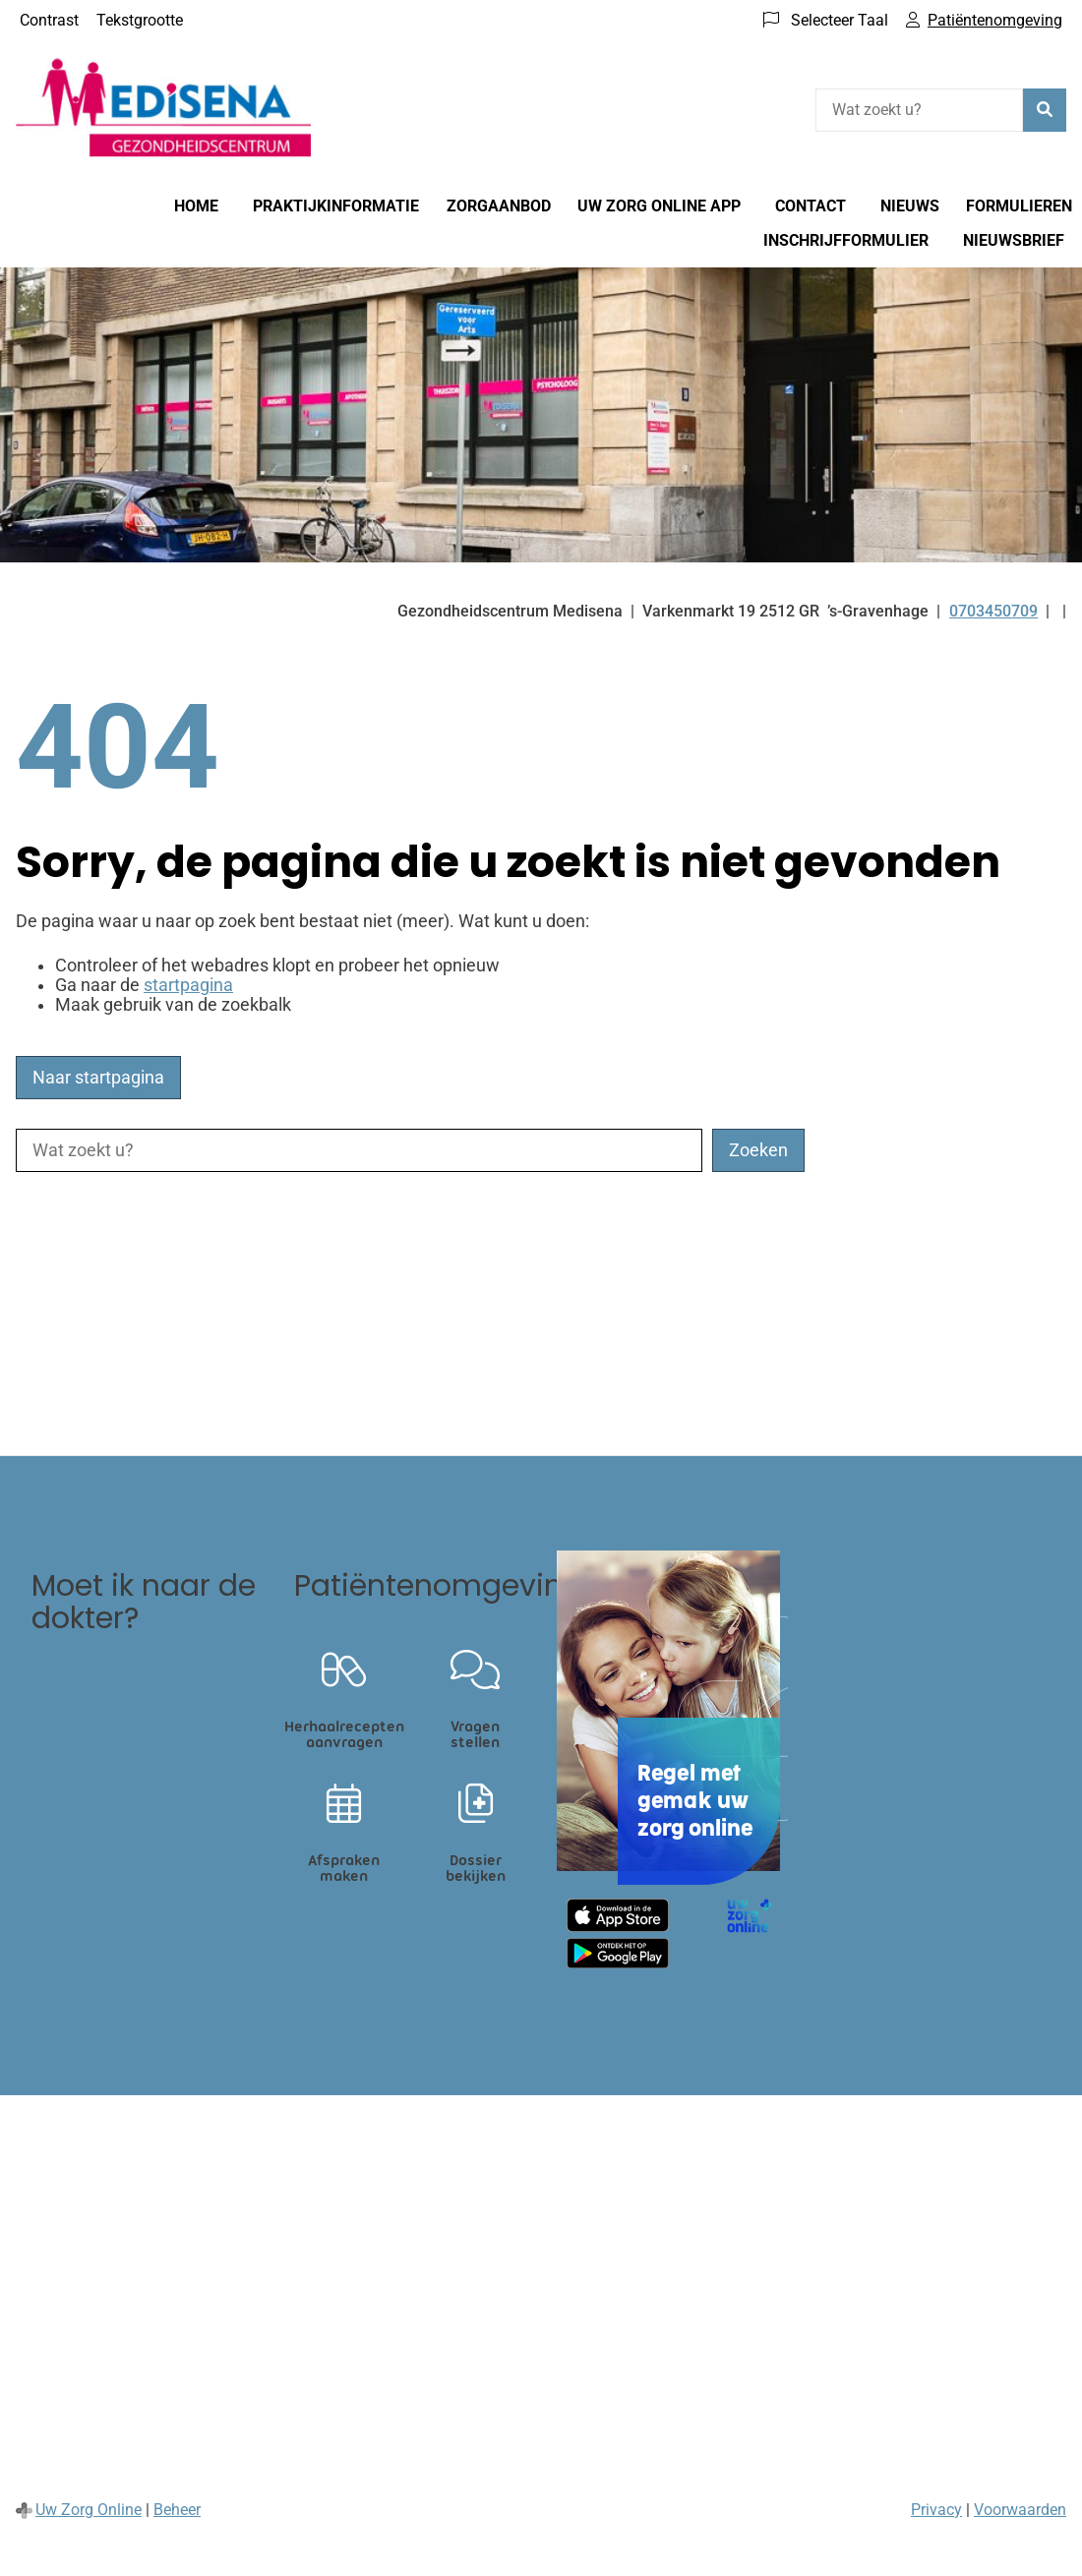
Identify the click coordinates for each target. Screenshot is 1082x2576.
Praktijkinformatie (336, 206)
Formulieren (1019, 206)
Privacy (936, 2509)
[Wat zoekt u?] (919, 110)
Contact (810, 206)
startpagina (188, 985)
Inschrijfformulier (846, 240)
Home (196, 206)
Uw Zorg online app (659, 206)
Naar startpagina (98, 1077)
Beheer (177, 2509)
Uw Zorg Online (88, 2509)
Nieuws (909, 206)
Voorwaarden (1020, 2509)
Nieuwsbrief (1013, 240)
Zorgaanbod (499, 206)
